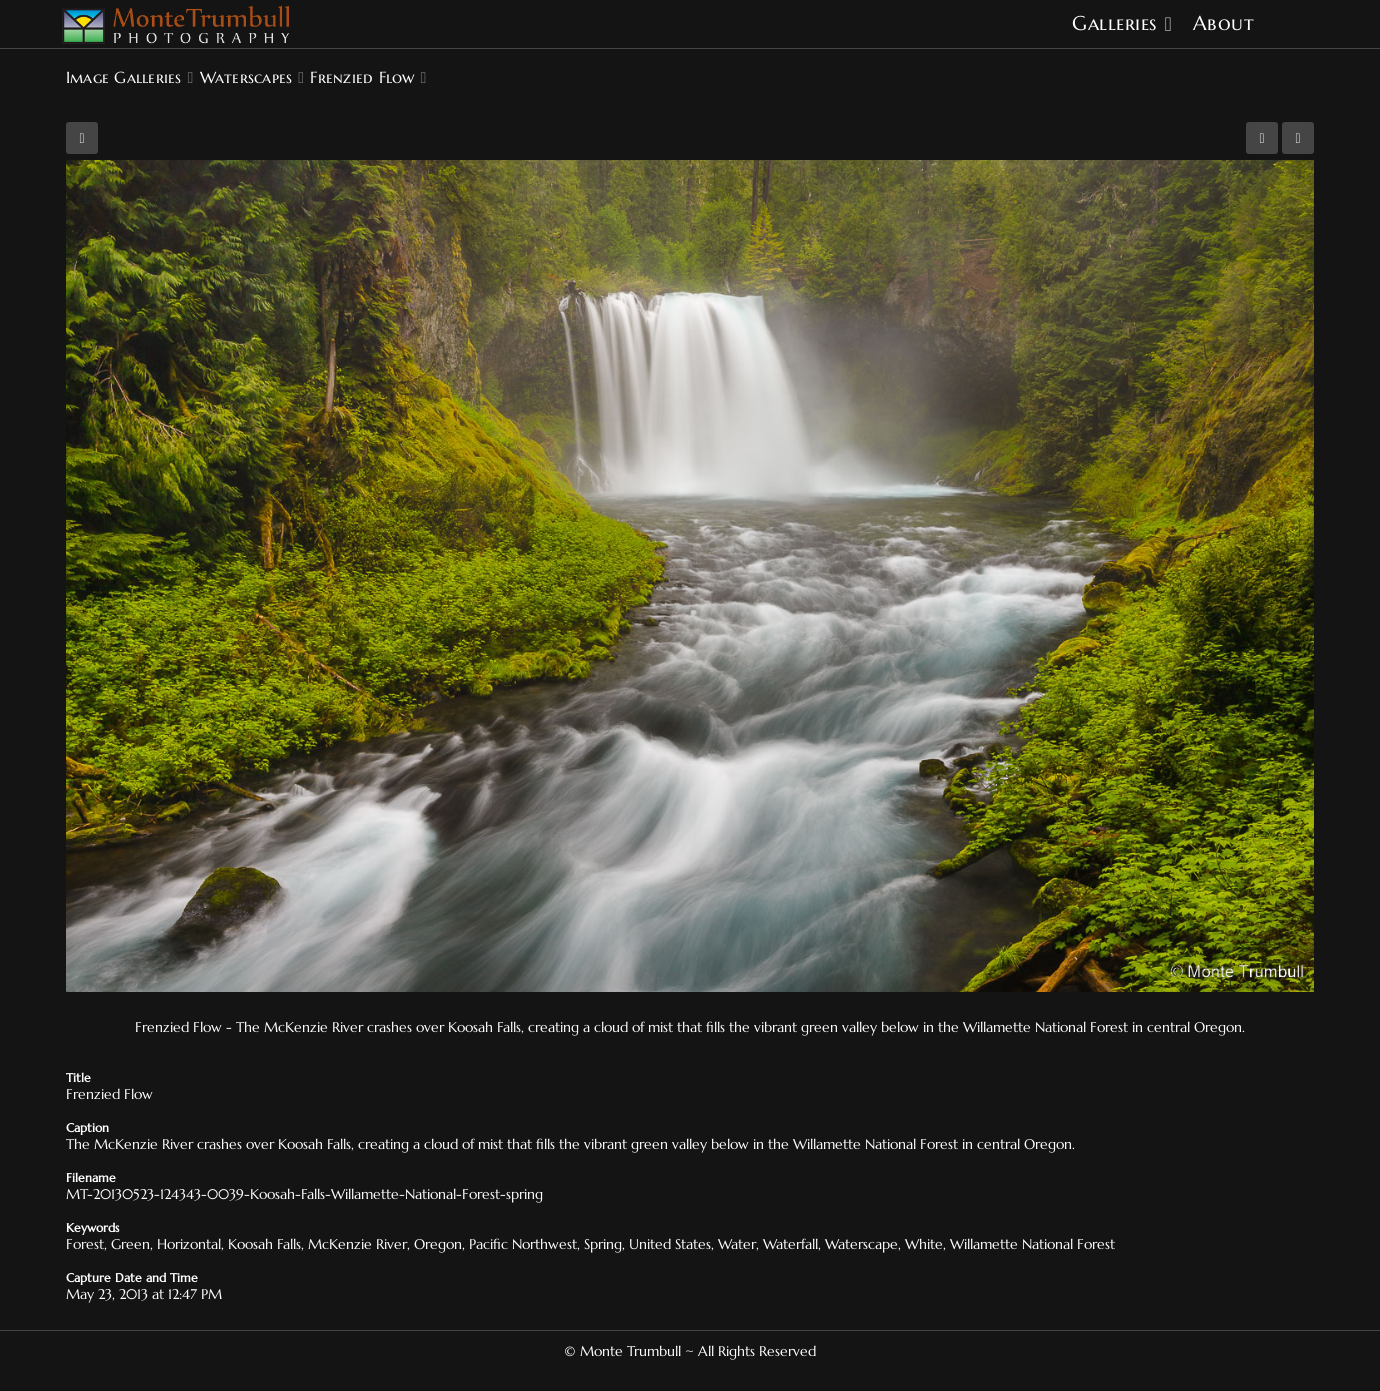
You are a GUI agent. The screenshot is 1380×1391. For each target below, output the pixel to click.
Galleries (1114, 23)
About (1224, 23)
